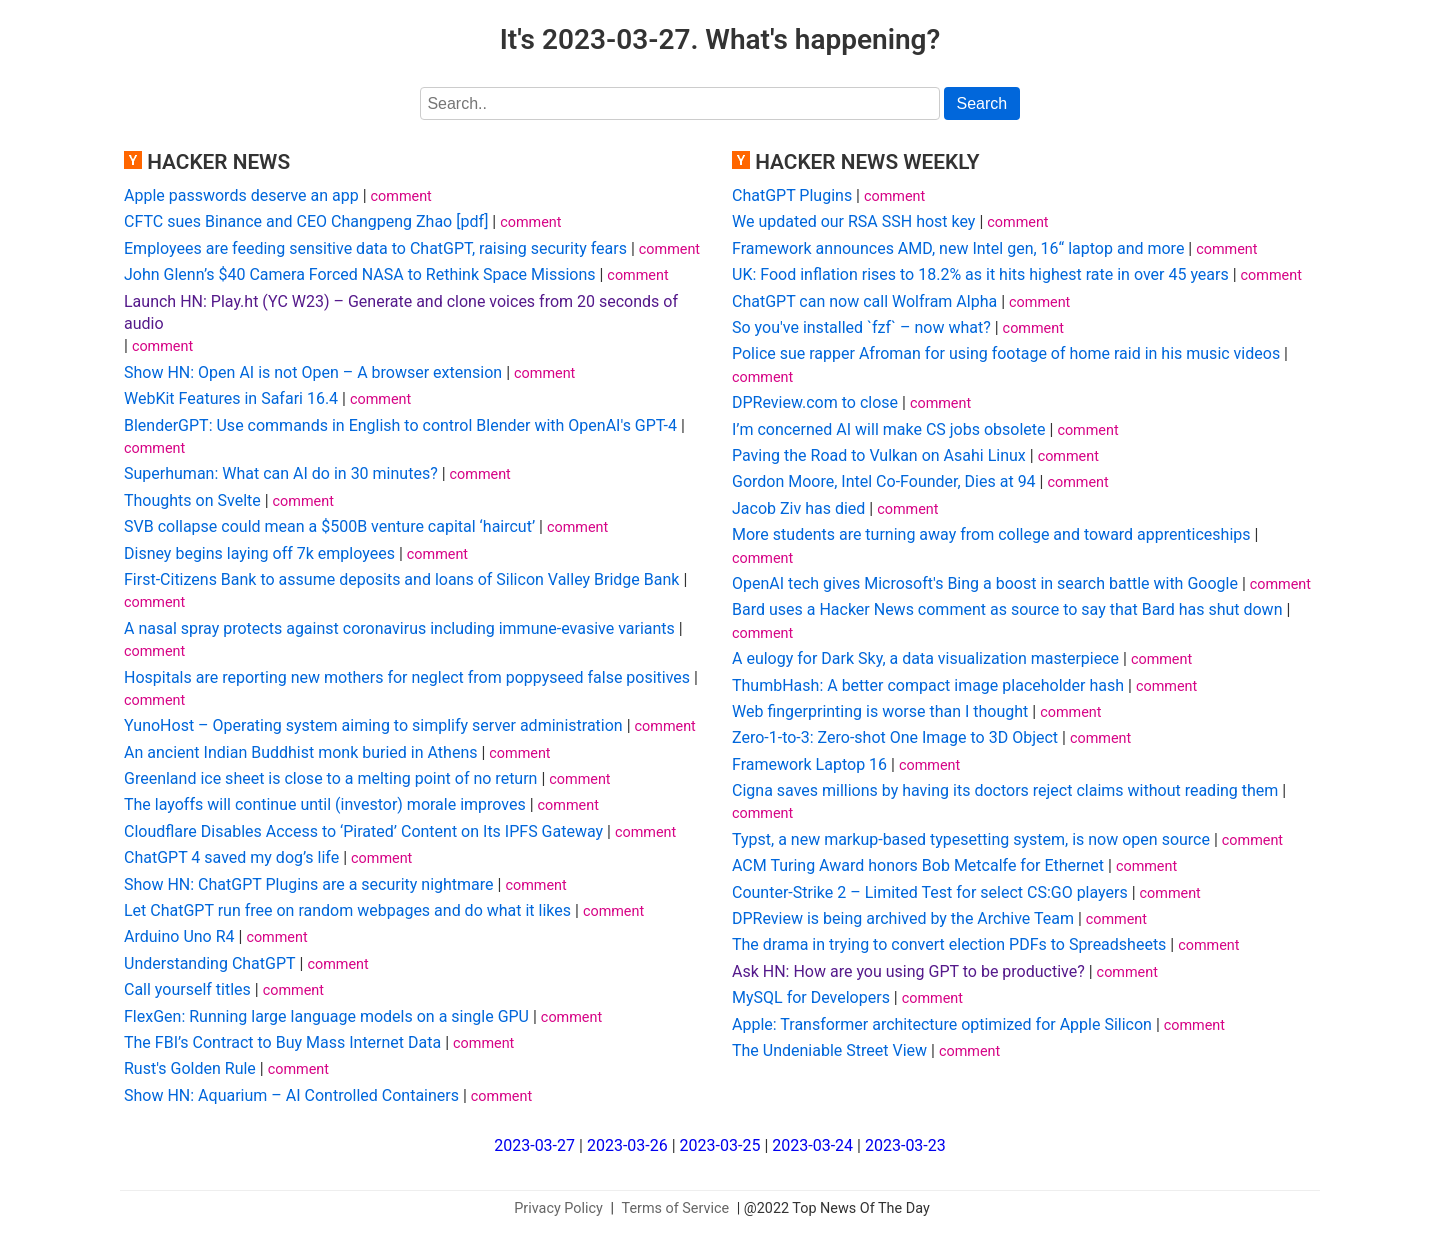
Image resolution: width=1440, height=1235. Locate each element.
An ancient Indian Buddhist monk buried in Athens (300, 752)
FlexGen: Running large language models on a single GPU (326, 1016)
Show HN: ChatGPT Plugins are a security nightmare (309, 884)
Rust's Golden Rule (190, 1068)
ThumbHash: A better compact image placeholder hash (928, 685)
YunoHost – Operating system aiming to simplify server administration (373, 725)
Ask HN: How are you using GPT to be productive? (908, 971)
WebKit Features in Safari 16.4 (231, 398)
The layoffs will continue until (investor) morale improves (325, 804)
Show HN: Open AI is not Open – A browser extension (313, 372)
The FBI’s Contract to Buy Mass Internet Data (282, 1042)
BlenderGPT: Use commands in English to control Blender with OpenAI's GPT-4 (400, 425)
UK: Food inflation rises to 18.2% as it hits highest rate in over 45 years (980, 274)
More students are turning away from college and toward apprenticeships (991, 534)
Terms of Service (676, 1208)
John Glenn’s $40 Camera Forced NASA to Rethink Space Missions (360, 274)
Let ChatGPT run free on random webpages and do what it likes (347, 910)
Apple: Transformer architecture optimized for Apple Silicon (942, 1024)
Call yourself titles (187, 989)
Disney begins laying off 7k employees (259, 553)
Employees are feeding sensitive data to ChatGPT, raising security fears (375, 248)
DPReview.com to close (815, 402)
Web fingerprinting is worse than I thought (880, 711)
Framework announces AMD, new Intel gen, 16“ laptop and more (958, 248)
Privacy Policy (558, 1208)
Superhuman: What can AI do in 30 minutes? (281, 473)
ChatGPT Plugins (792, 195)
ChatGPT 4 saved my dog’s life (231, 857)
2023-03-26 (627, 1145)
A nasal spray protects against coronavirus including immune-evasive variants (399, 628)
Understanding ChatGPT (210, 963)
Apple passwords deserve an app (241, 195)
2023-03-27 (534, 1145)
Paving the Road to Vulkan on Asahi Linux (879, 455)
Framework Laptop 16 (809, 764)
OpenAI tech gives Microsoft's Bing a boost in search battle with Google (985, 583)
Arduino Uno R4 (179, 936)
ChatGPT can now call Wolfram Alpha (864, 301)
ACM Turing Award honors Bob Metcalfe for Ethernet (918, 865)
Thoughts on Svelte (192, 500)
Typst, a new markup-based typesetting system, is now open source (971, 839)
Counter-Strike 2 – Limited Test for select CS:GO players (930, 892)
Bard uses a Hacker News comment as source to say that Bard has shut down (1007, 609)
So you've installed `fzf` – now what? (861, 327)
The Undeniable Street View (829, 1050)
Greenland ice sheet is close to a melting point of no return (330, 778)
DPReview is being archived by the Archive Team (903, 918)
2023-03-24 (812, 1145)
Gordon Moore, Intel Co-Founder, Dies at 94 (884, 481)
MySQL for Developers (811, 997)
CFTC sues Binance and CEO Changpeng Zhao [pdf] (306, 221)
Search (982, 103)
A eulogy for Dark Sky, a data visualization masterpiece (925, 658)
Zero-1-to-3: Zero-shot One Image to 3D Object (895, 737)
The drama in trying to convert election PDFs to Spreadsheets (949, 944)
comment (401, 196)
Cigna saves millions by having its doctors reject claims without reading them (1005, 790)
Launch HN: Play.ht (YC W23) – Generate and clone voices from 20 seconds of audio (401, 312)
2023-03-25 (720, 1145)
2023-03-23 (905, 1145)
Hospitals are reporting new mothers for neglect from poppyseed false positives (407, 677)
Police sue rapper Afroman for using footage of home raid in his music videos (1006, 353)
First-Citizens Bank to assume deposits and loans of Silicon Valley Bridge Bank (401, 579)
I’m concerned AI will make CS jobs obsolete (889, 429)
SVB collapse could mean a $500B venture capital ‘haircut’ (329, 526)
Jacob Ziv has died (798, 508)
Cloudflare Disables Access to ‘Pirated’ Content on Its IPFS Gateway (363, 831)
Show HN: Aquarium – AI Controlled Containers (291, 1095)
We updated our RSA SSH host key (853, 221)
